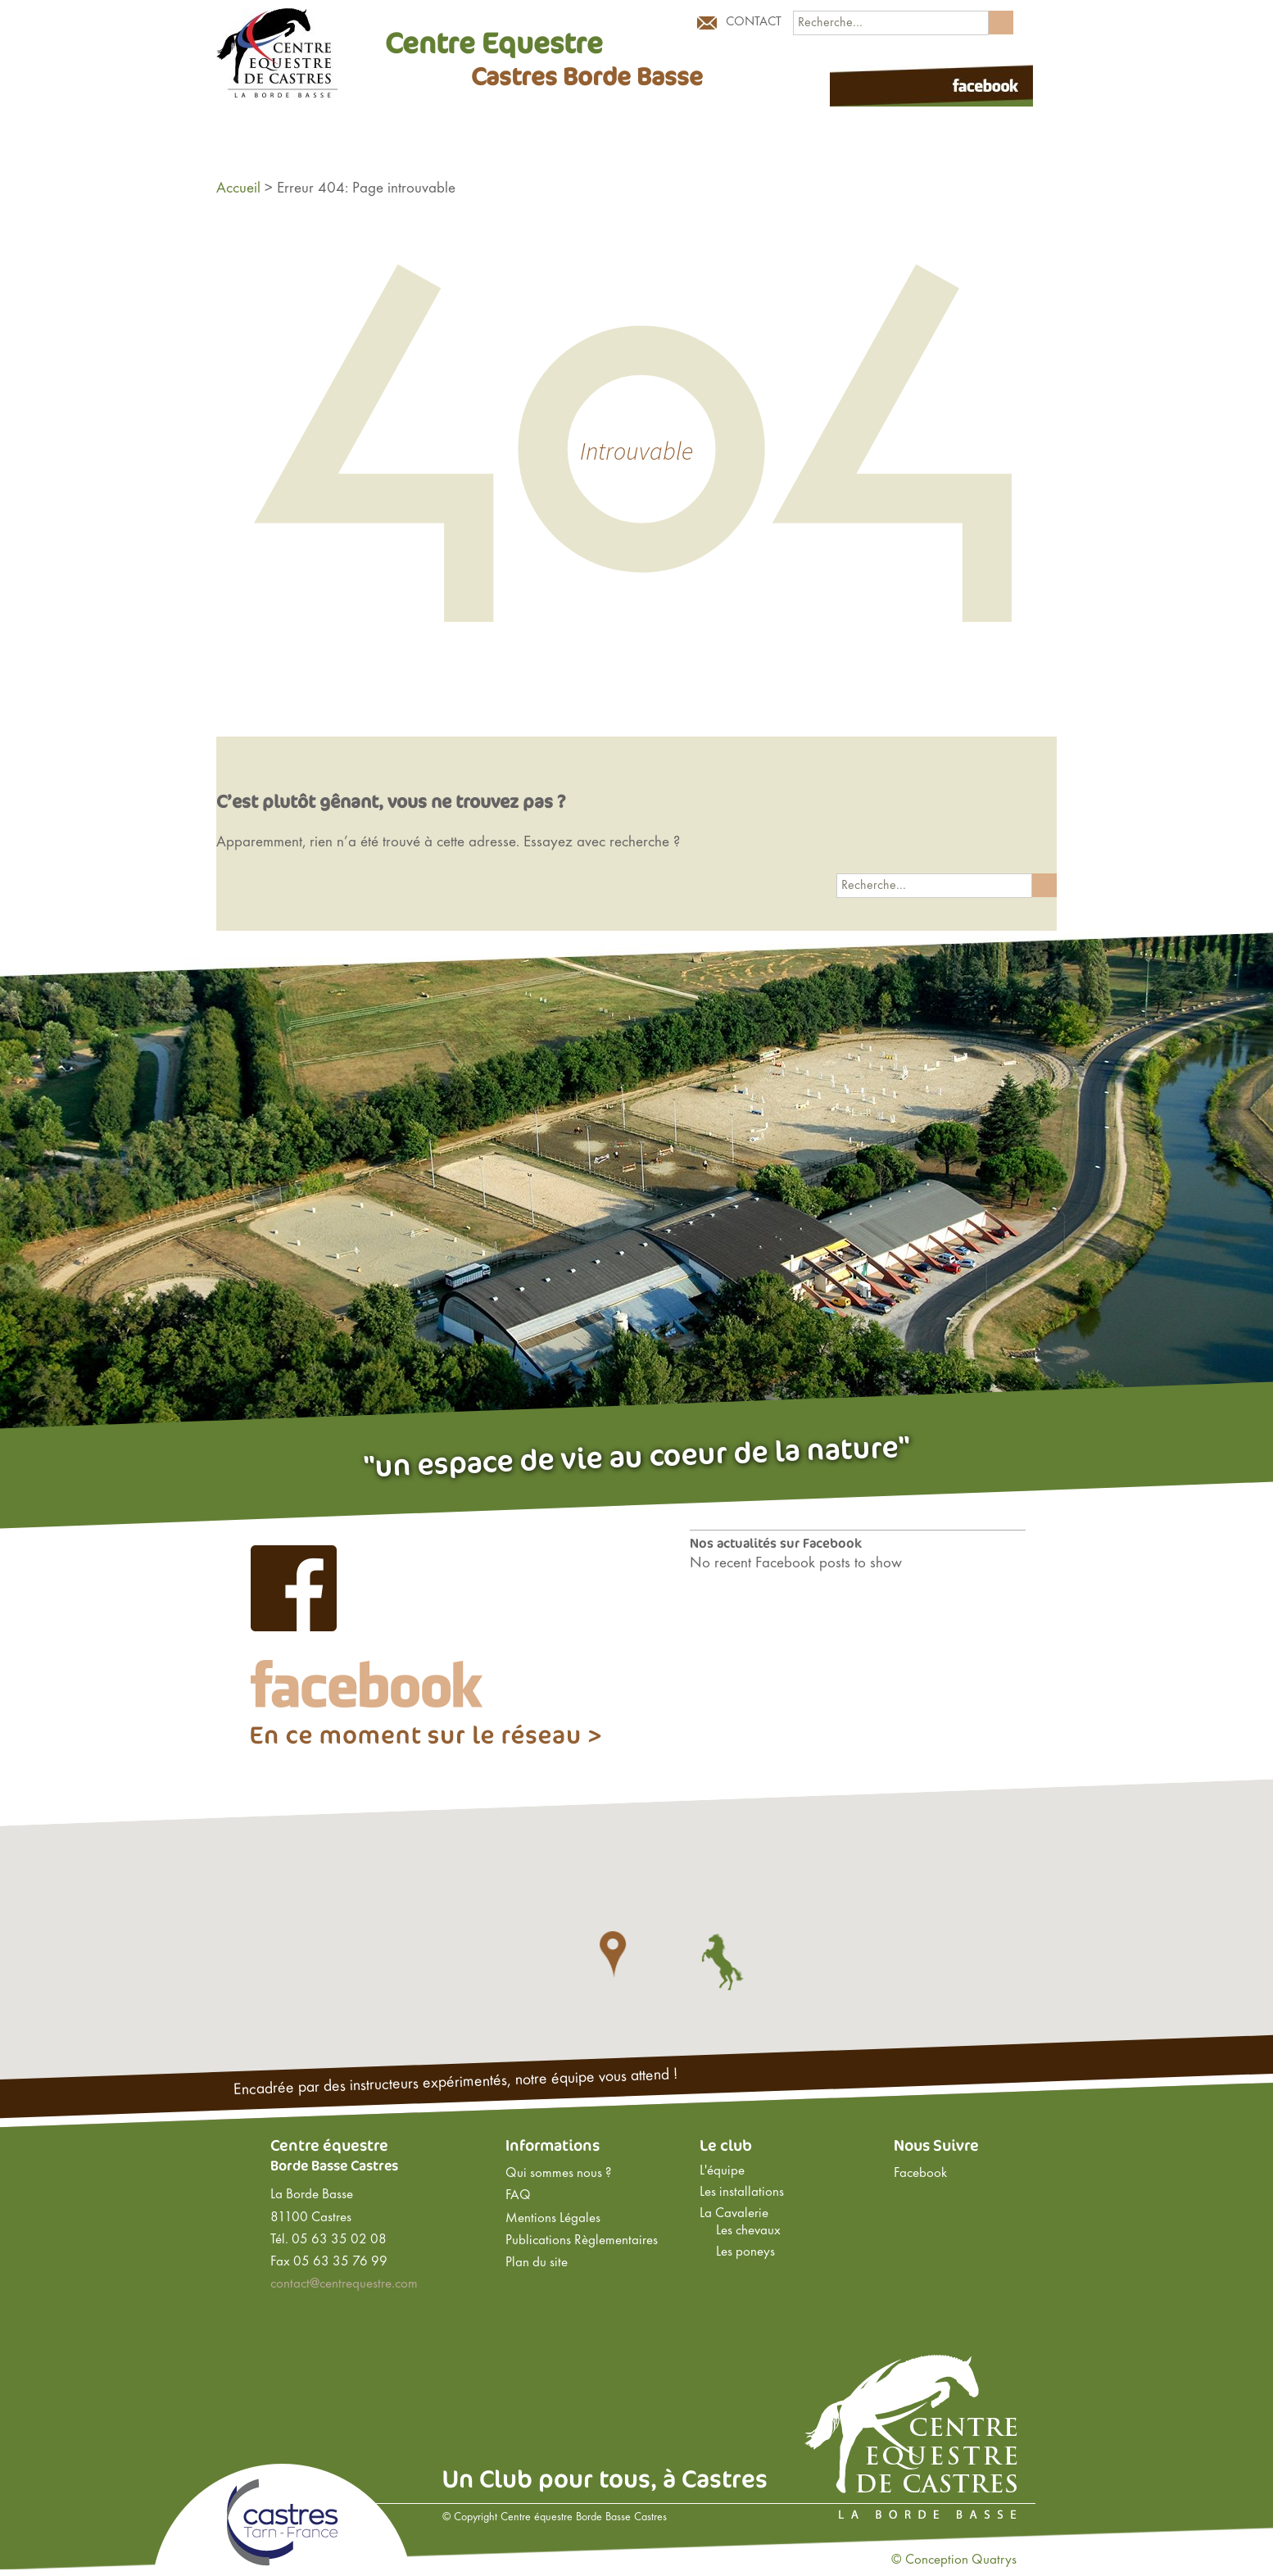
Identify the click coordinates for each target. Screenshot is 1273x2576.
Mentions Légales (552, 2218)
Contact (753, 22)
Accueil (238, 188)
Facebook (920, 2173)
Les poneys (745, 2252)
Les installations (742, 2192)
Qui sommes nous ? (558, 2173)
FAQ (518, 2195)
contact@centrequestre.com (344, 2284)
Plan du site (536, 2263)
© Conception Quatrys (954, 2560)
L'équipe (722, 2171)
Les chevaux (748, 2231)
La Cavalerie (734, 2213)
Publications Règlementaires (581, 2240)
